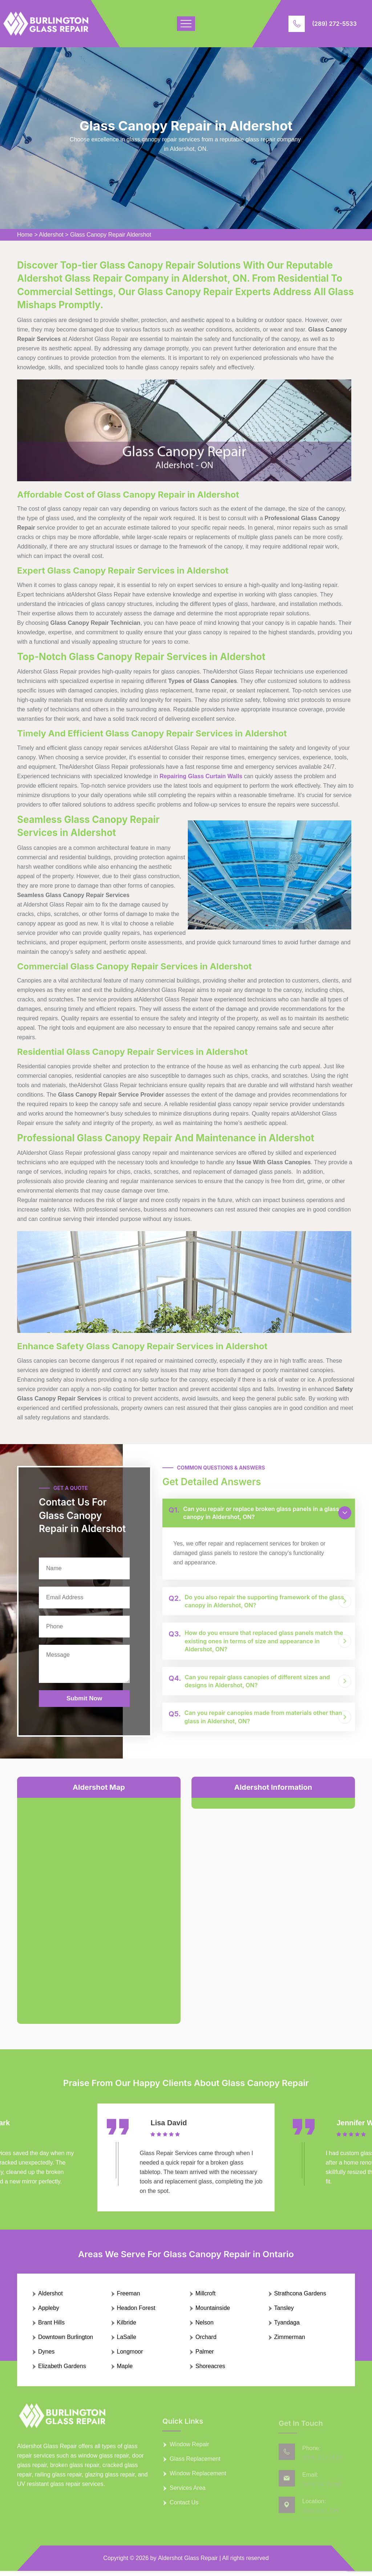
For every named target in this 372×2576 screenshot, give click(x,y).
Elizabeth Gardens (62, 2371)
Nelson (204, 2327)
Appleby (48, 2313)
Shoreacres (210, 2371)
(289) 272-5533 (334, 23)
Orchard (206, 2342)
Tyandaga (287, 2327)
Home (25, 235)
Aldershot (51, 235)
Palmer (204, 2357)
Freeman (128, 2298)
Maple (125, 2371)
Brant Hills (51, 2327)
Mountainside (212, 2313)
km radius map (99, 1905)
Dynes (46, 2357)
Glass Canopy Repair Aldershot (110, 235)
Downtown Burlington (65, 2342)
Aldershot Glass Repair (188, 2563)
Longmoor (130, 2357)
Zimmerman (289, 2342)
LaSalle (126, 2342)
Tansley (284, 2313)
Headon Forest (136, 2313)
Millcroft (205, 2298)
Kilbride (126, 2327)
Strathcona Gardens (300, 2298)
